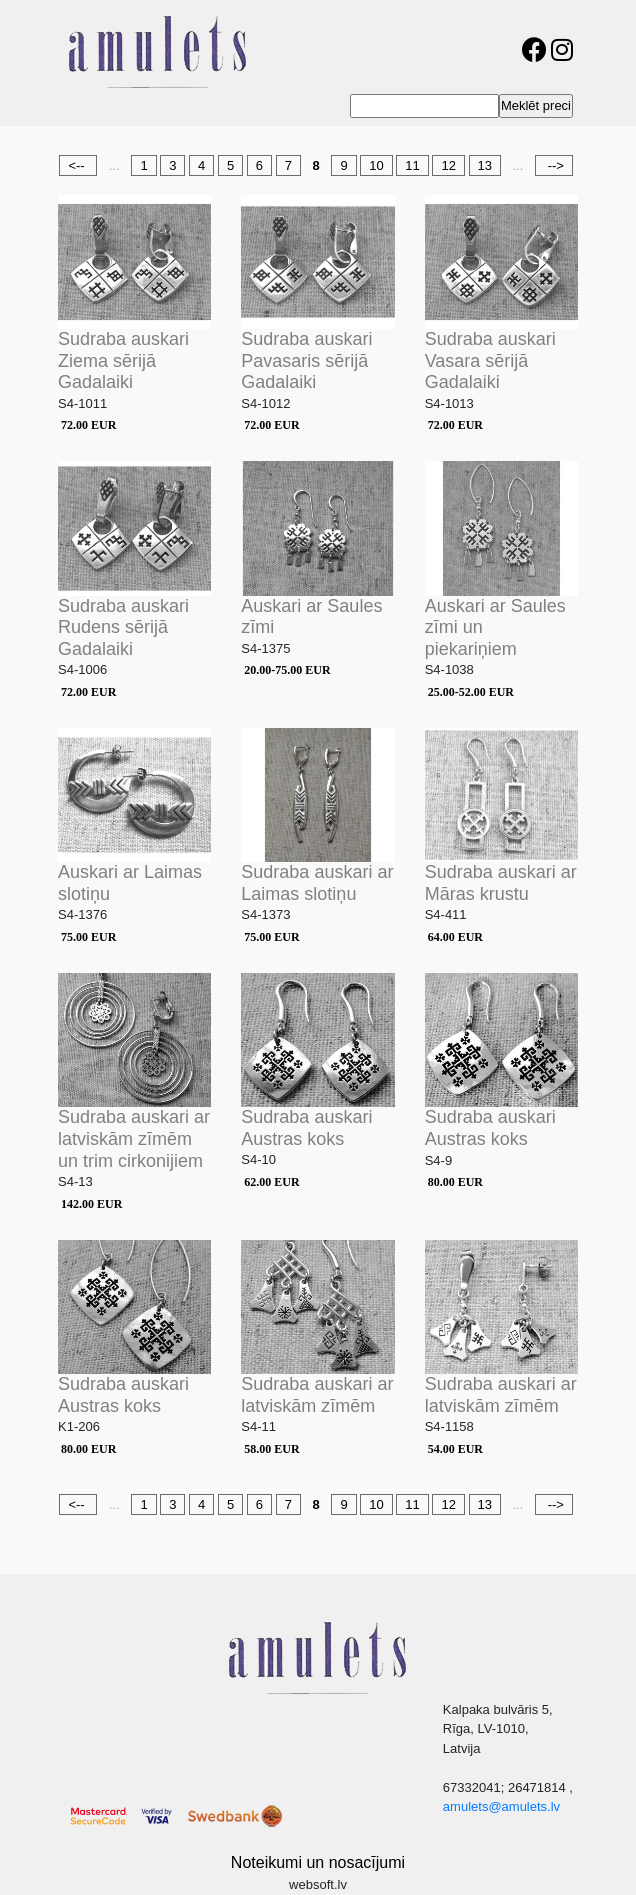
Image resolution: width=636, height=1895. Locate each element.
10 (376, 165)
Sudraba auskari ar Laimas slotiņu (317, 883)
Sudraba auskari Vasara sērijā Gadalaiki (490, 360)
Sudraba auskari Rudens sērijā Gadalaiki (123, 627)
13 (485, 165)
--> (554, 165)
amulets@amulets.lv (501, 1806)
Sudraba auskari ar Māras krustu (501, 883)
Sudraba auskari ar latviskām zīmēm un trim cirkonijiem (134, 1138)
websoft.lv (318, 1884)
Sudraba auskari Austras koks (306, 1128)
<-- (78, 165)
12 (448, 165)
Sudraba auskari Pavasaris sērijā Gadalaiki (306, 360)
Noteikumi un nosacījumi (318, 1862)
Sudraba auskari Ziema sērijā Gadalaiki (123, 360)
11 (412, 165)
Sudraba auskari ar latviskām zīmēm (317, 1395)
